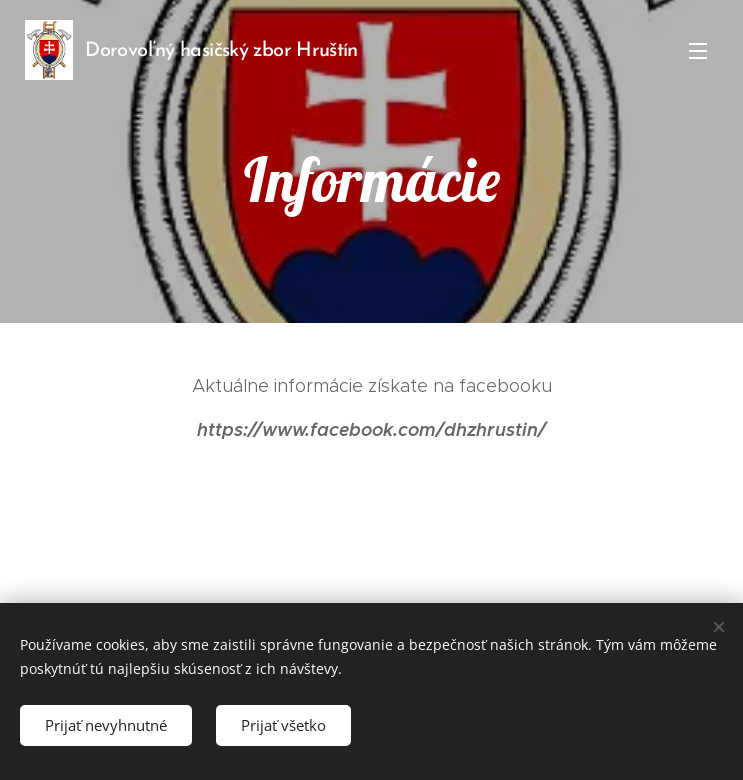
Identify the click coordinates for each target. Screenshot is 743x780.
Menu (698, 51)
